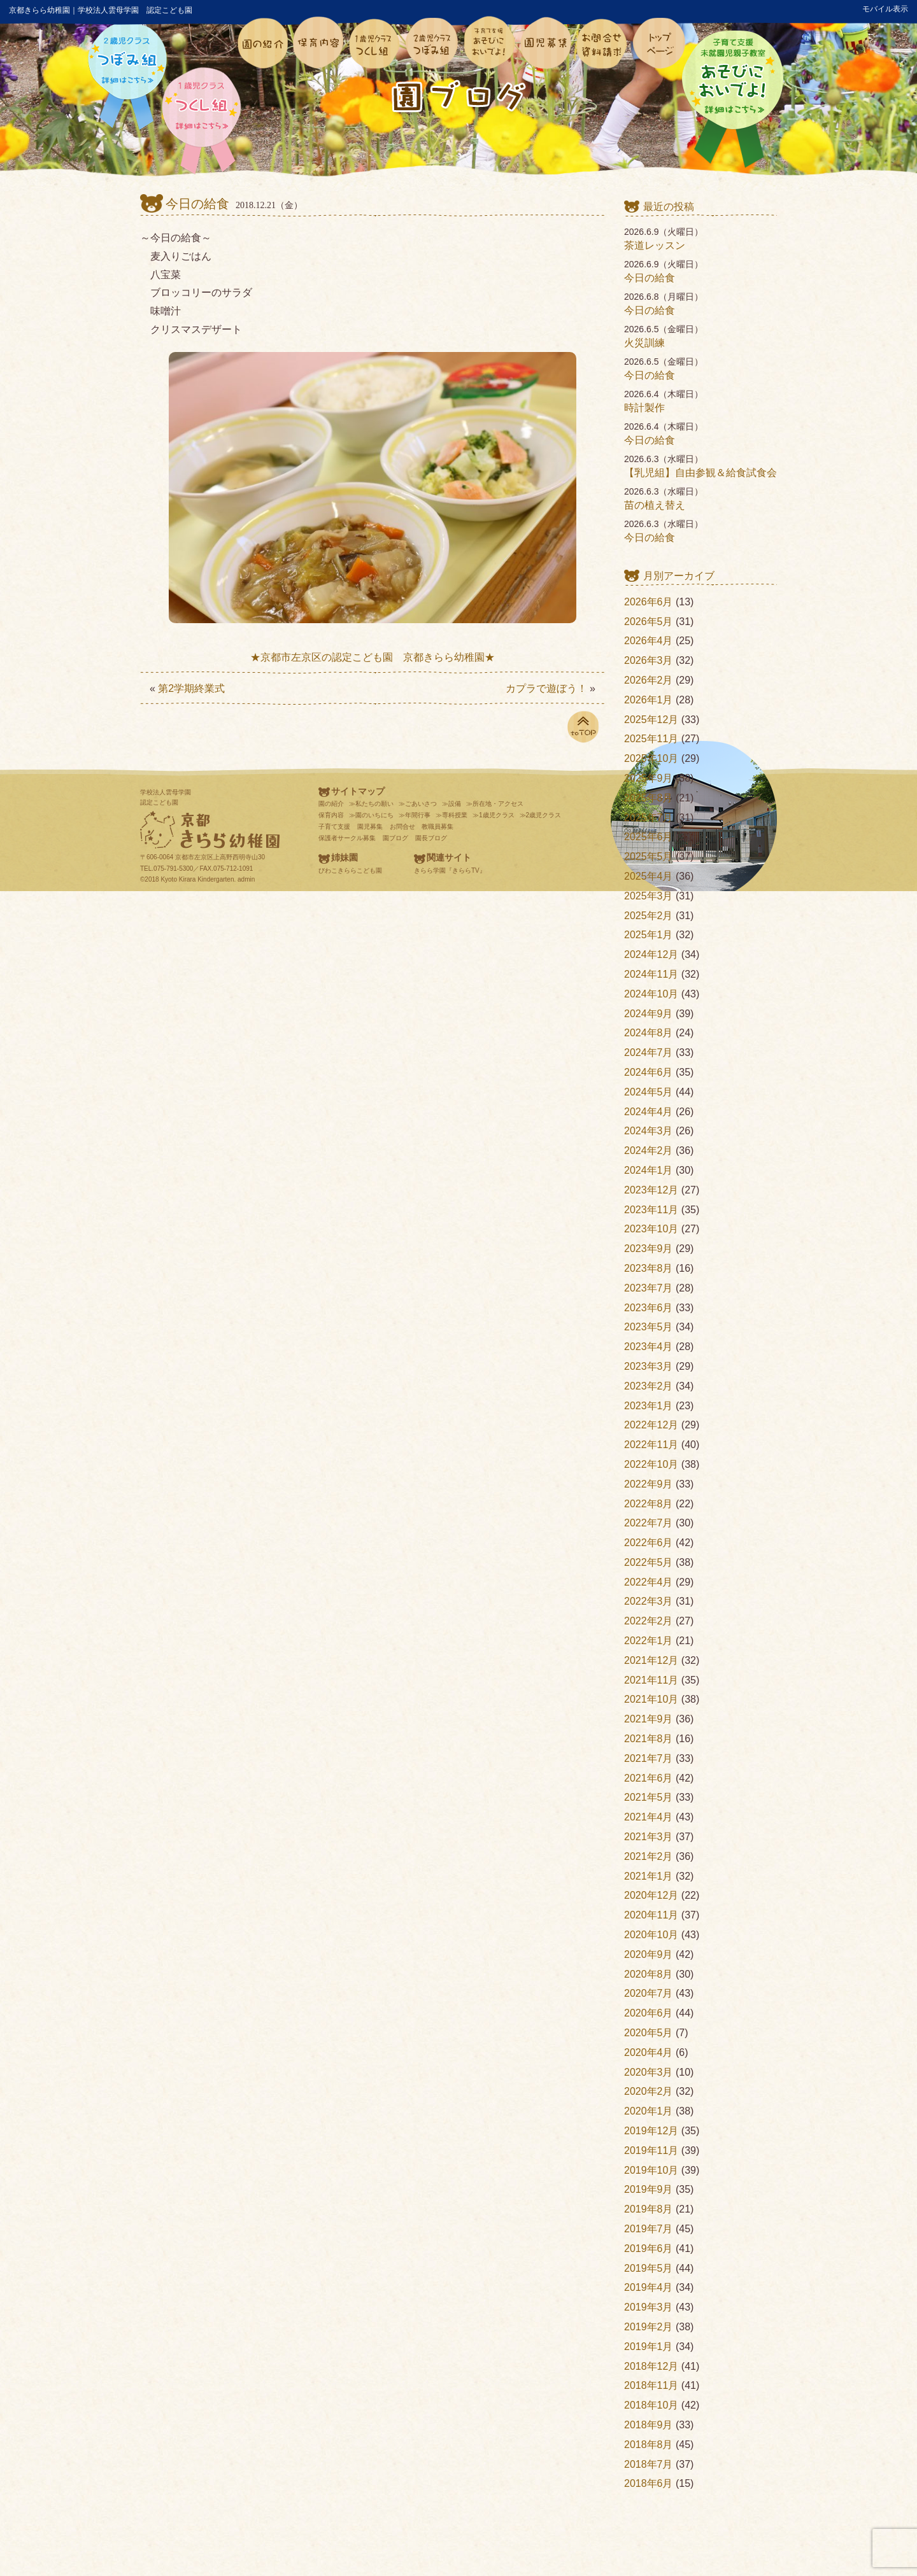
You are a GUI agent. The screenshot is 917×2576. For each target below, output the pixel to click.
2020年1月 (648, 2111)
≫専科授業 (451, 815)
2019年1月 (648, 2346)
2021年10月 (651, 1699)
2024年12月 (651, 954)
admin (246, 879)
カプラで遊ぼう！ (546, 688)
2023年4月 (648, 1346)
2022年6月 (648, 1542)
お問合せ (402, 826)
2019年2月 (648, 2326)
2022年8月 (648, 1503)
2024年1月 (648, 1170)
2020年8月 (648, 1974)
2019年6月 (648, 2248)
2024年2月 (648, 1150)
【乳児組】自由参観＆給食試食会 (700, 472)
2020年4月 (648, 2052)
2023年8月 (648, 1268)
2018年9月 (648, 2424)
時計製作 (644, 407)
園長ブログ (431, 837)
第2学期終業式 (191, 688)
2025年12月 (651, 719)
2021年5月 (648, 1797)
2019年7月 (648, 2228)
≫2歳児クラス (541, 815)
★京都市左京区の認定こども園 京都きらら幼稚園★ (372, 657)
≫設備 (451, 803)
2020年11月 (651, 1915)
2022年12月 (651, 1424)
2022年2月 (648, 1620)
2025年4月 (648, 876)
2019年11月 (651, 2150)
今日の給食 (197, 204)
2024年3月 (648, 1130)
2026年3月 (648, 660)
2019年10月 (651, 2170)
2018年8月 (648, 2444)
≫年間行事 (414, 815)
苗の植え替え (654, 505)
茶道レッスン (654, 245)
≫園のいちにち (371, 815)
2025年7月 (648, 817)
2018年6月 (648, 2483)
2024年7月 (648, 1052)
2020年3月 (648, 2072)
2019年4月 (648, 2287)
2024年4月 (648, 1111)
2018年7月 (648, 2464)
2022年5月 (648, 1562)
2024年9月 (648, 1013)
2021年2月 (648, 1856)
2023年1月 (648, 1405)
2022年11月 (651, 1444)
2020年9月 (648, 1954)
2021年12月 (651, 1660)
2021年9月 (648, 1719)
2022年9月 (648, 1484)
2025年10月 (651, 758)
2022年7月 (648, 1522)
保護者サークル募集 (347, 837)
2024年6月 (648, 1072)
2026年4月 (648, 640)
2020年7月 (648, 1993)
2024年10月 (651, 994)
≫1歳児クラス (494, 815)
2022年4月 (648, 1582)
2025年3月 (648, 895)
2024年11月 (651, 974)
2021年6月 (648, 1778)
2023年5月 (648, 1326)
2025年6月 (648, 836)
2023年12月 (651, 1190)
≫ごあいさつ (418, 803)
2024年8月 (648, 1032)
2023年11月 (651, 1209)
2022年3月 (648, 1601)
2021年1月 (648, 1876)
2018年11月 (651, 2385)
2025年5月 (648, 856)
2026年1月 (648, 699)
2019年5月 (648, 2268)
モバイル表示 (885, 8)
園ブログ (395, 837)
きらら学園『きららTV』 (450, 870)
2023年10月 (651, 1228)
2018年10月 (651, 2405)
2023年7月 (648, 1288)
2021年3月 (648, 1836)
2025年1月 (648, 934)
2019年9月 (648, 2189)
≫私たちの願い (371, 803)
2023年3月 (648, 1366)
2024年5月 (648, 1092)
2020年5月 (648, 2032)
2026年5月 (648, 621)
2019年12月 (651, 2130)
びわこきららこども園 (350, 870)
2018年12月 (651, 2366)
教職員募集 (437, 826)
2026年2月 (648, 680)
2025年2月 (648, 915)
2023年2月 (648, 1386)
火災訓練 (644, 342)
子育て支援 (334, 826)
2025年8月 (648, 797)
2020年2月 (648, 2091)
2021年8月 (648, 1738)
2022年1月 (648, 1640)
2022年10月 (651, 1464)
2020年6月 (648, 2013)
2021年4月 (648, 1817)
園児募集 (370, 826)
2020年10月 (651, 1934)
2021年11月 (651, 1680)
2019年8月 (648, 2209)
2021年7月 (648, 1758)
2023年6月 (648, 1307)
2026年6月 (648, 601)
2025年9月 (648, 778)
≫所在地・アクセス (494, 803)
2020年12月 (651, 1895)
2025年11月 (651, 738)
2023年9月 (648, 1248)
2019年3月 (648, 2307)
